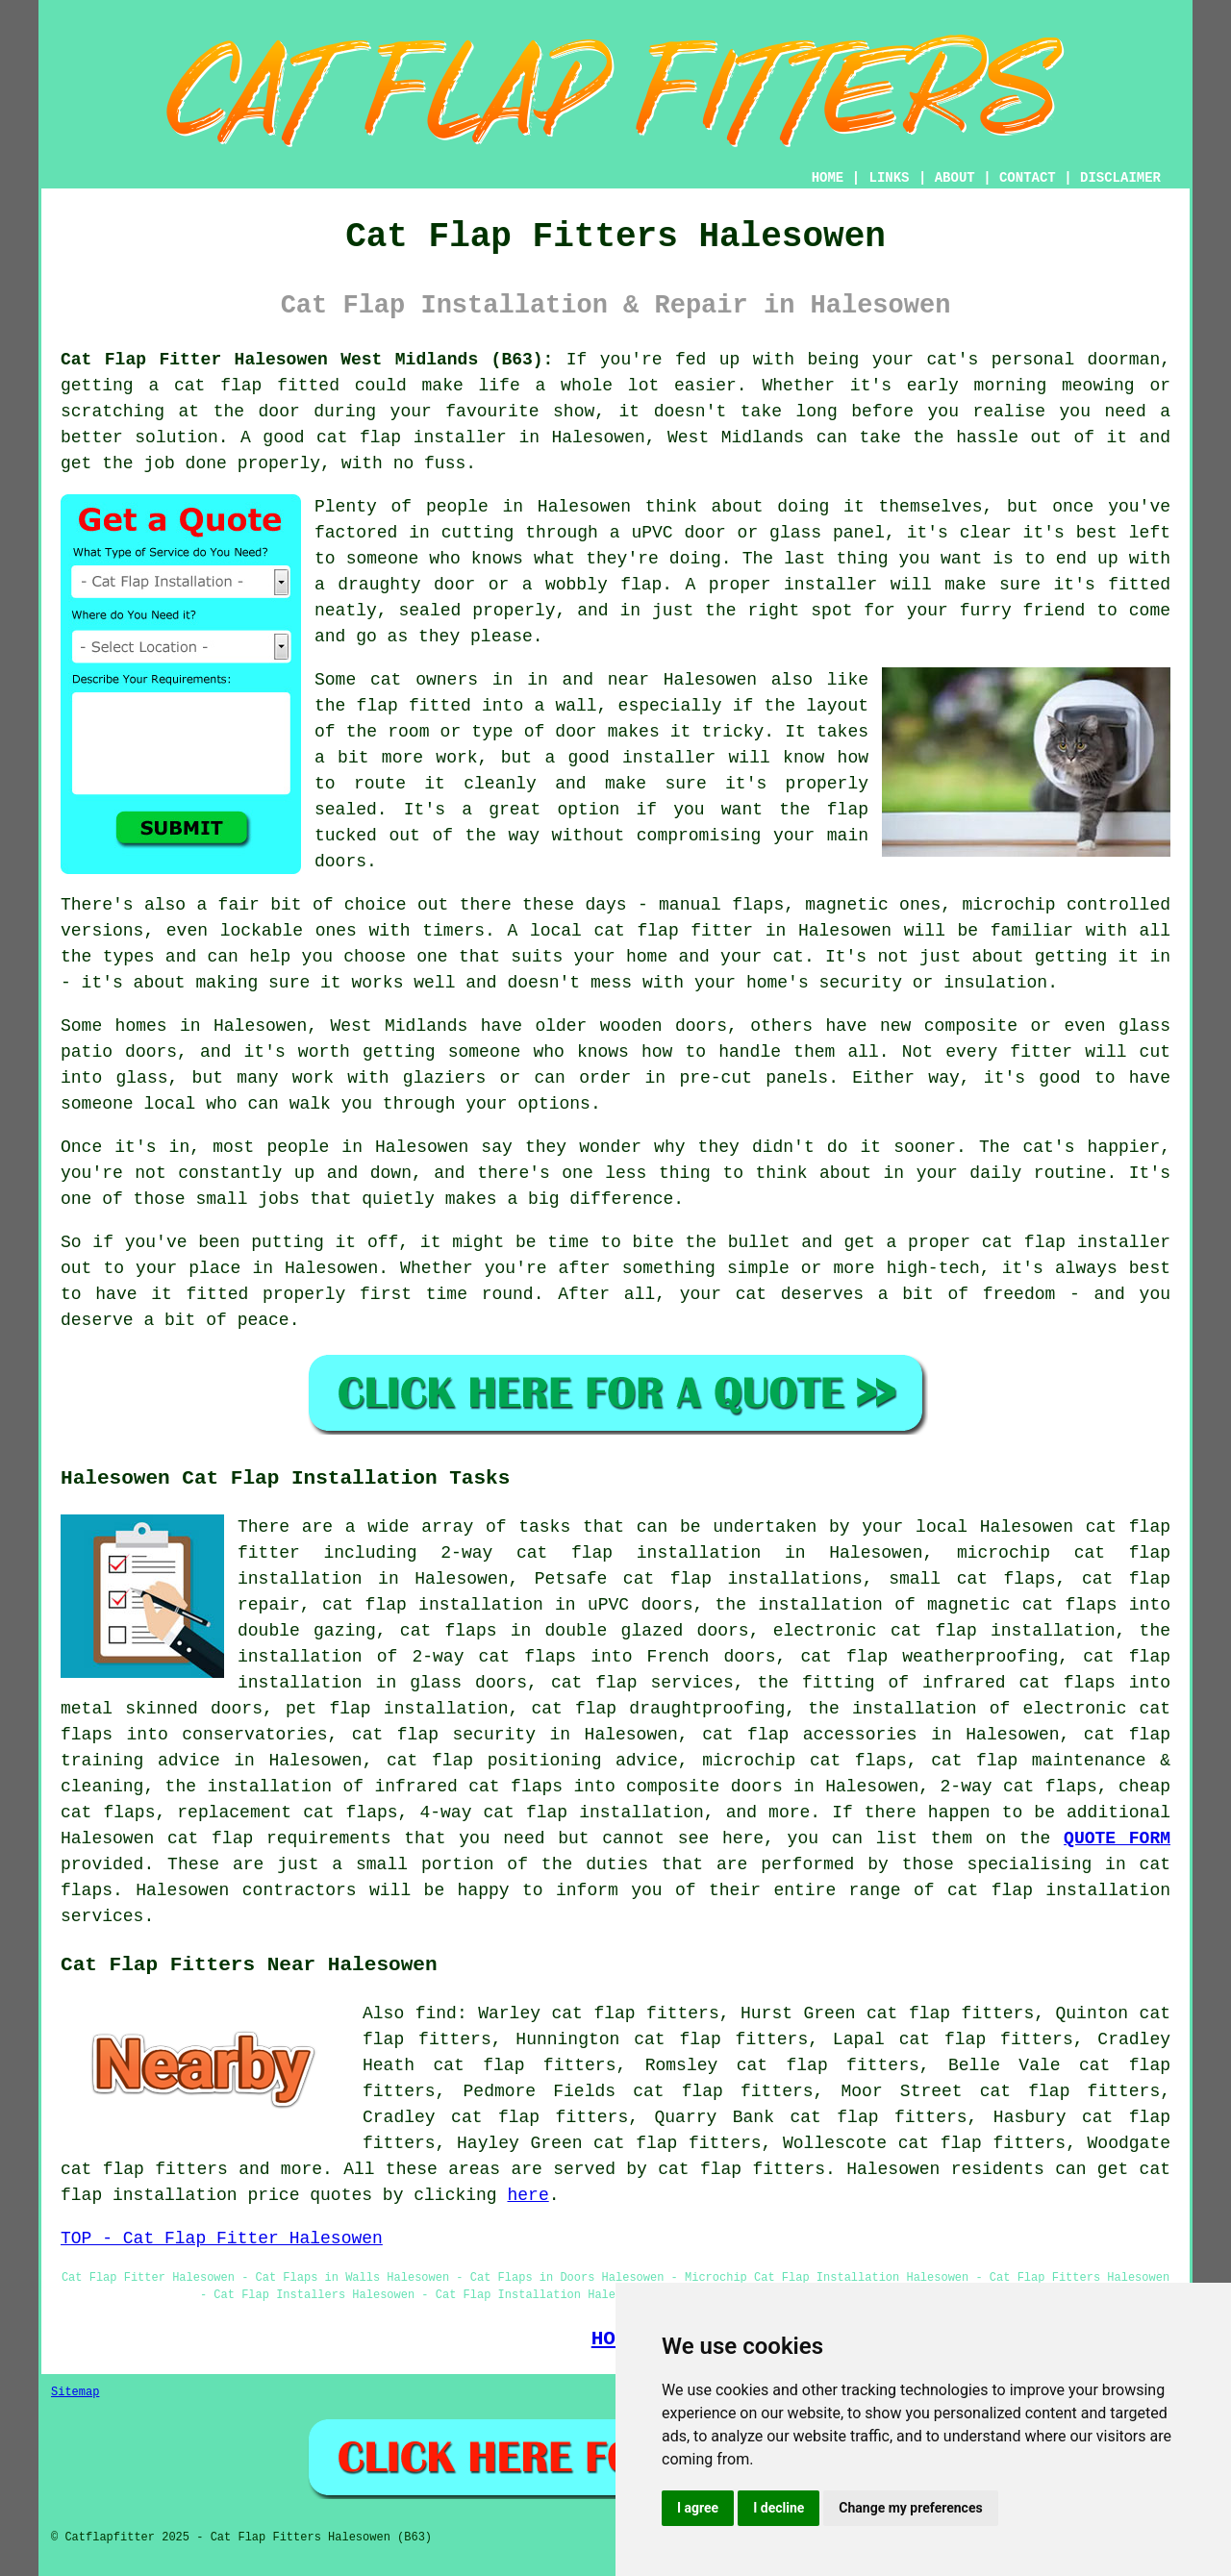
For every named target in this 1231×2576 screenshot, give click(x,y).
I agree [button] (697, 2507)
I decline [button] (778, 2507)
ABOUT (955, 178)
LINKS (888, 178)
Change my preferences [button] (910, 2507)
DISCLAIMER (1120, 178)
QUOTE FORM (1117, 1838)
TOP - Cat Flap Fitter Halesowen (222, 2238)
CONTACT (1027, 178)
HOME (828, 178)
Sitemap (75, 2392)
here (527, 2195)
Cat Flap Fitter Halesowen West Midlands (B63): (307, 359)
